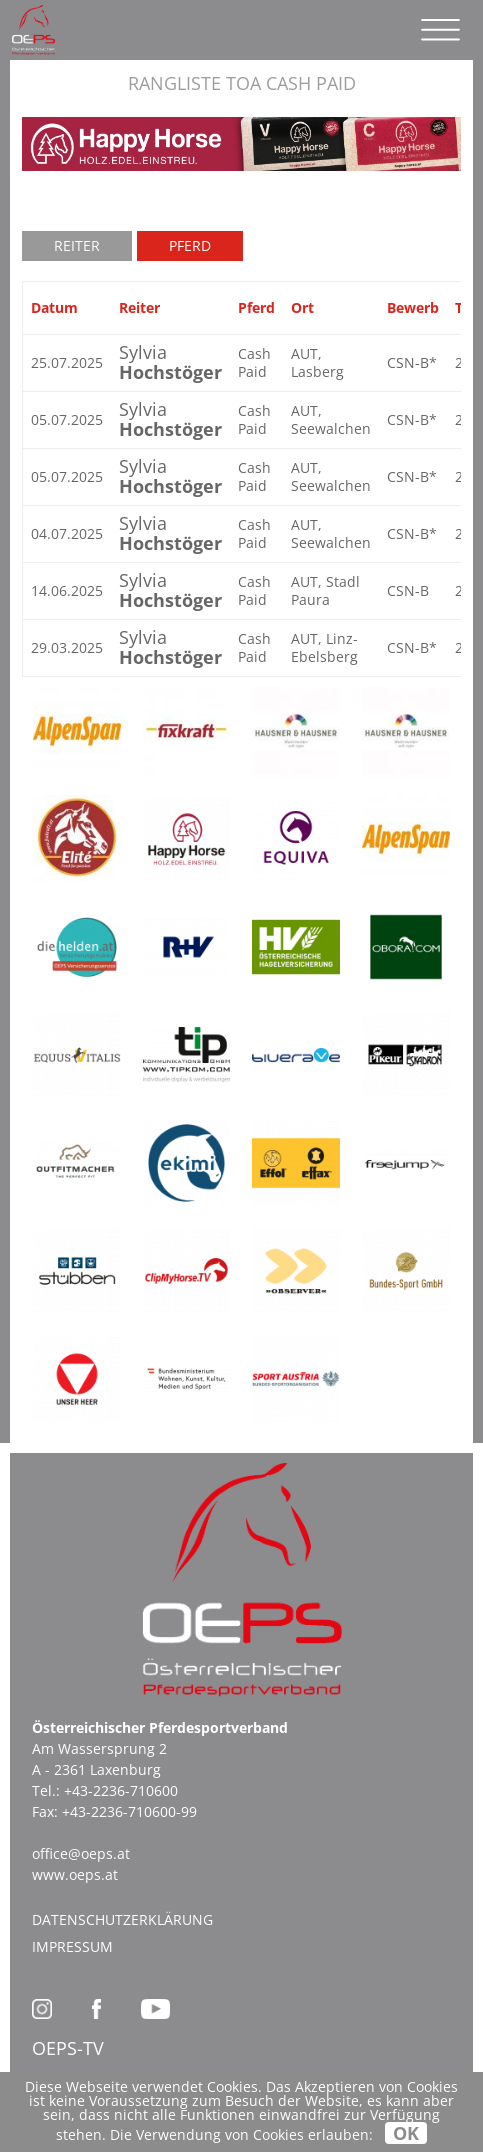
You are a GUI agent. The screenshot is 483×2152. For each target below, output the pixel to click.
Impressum (72, 1946)
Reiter (77, 245)
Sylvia (170, 362)
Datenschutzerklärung (122, 1919)
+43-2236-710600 (121, 1790)
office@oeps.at (81, 1853)
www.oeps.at (75, 1874)
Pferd (190, 245)
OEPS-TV (68, 2048)
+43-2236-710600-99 (129, 1811)
